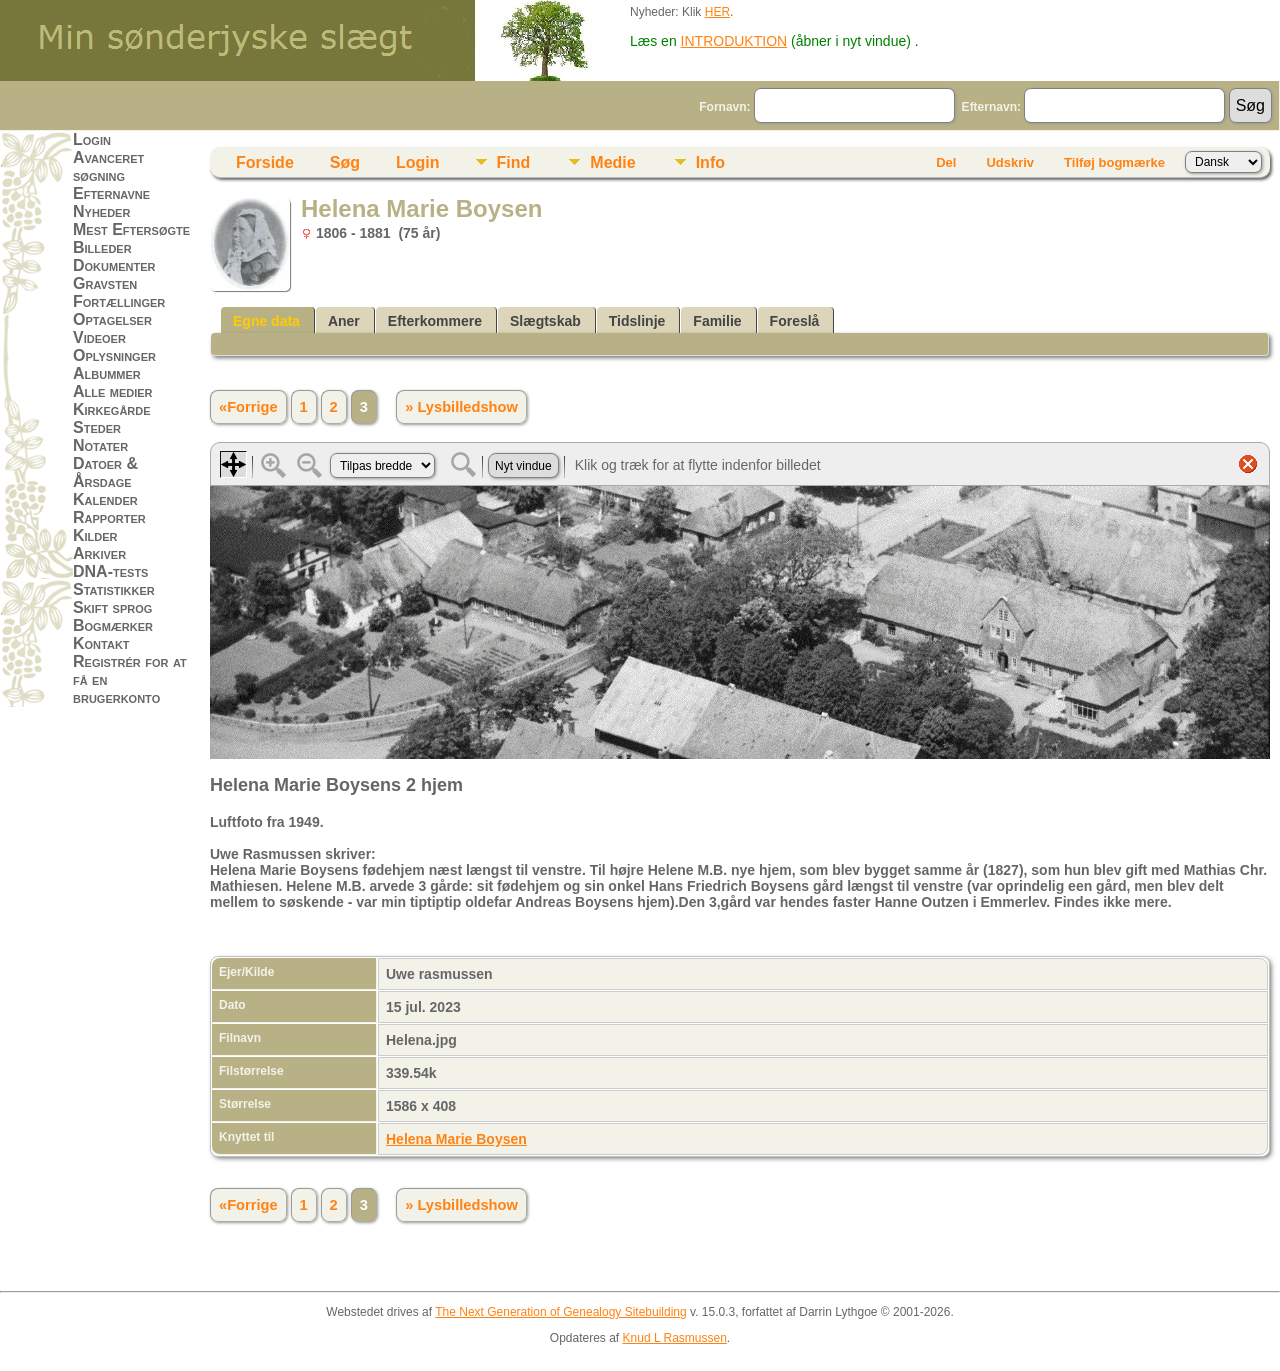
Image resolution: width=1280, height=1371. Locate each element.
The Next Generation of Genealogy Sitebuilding (561, 1312)
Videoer (99, 337)
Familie (717, 321)
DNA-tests (110, 571)
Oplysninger (114, 355)
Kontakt (101, 643)
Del (946, 162)
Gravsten (105, 283)
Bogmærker (113, 625)
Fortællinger (119, 301)
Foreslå (795, 321)
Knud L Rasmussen (675, 1338)
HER (717, 12)
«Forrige (248, 407)
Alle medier (113, 391)
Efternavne (111, 193)
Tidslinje (637, 321)
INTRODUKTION (734, 41)
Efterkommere (435, 321)
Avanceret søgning (108, 166)
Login (92, 139)
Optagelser (112, 319)
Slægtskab (545, 321)
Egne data (266, 321)
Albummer (107, 373)
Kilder (95, 535)
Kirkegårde (112, 409)
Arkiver (99, 553)
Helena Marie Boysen (456, 1139)
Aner (344, 321)
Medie (612, 162)
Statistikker (114, 589)
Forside (265, 162)
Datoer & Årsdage (105, 472)
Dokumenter (114, 265)
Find (514, 162)
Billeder (102, 247)
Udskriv (1010, 162)
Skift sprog (112, 607)
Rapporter (109, 517)
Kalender (105, 499)
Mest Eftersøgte (131, 229)
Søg (345, 162)
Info (710, 162)
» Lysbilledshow (461, 407)
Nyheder (101, 211)
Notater (100, 445)
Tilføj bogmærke (1114, 162)
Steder (97, 427)
